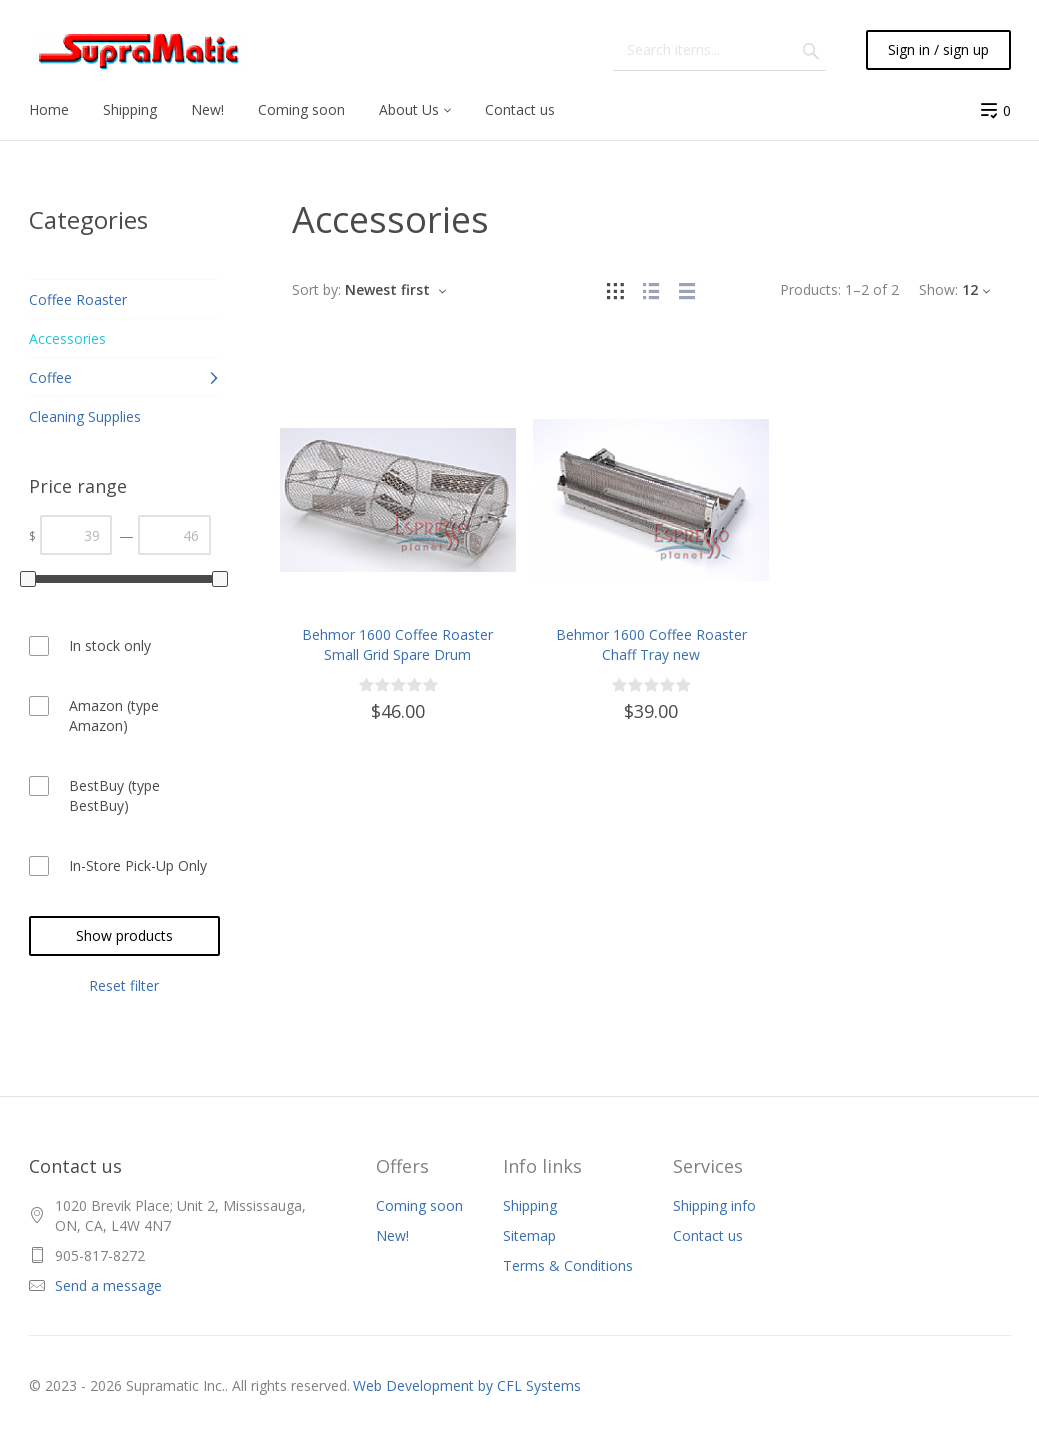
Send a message (108, 1285)
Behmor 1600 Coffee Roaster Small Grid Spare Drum (397, 644)
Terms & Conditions (568, 1265)
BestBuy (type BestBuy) (114, 795)
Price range (78, 486)
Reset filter (124, 985)
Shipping (530, 1205)
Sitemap (529, 1235)
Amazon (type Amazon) (114, 715)
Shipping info (714, 1205)
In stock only (110, 645)
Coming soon (419, 1205)
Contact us (708, 1235)
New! (392, 1235)
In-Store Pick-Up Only (138, 865)
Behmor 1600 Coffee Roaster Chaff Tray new (651, 644)
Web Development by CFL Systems (467, 1385)
